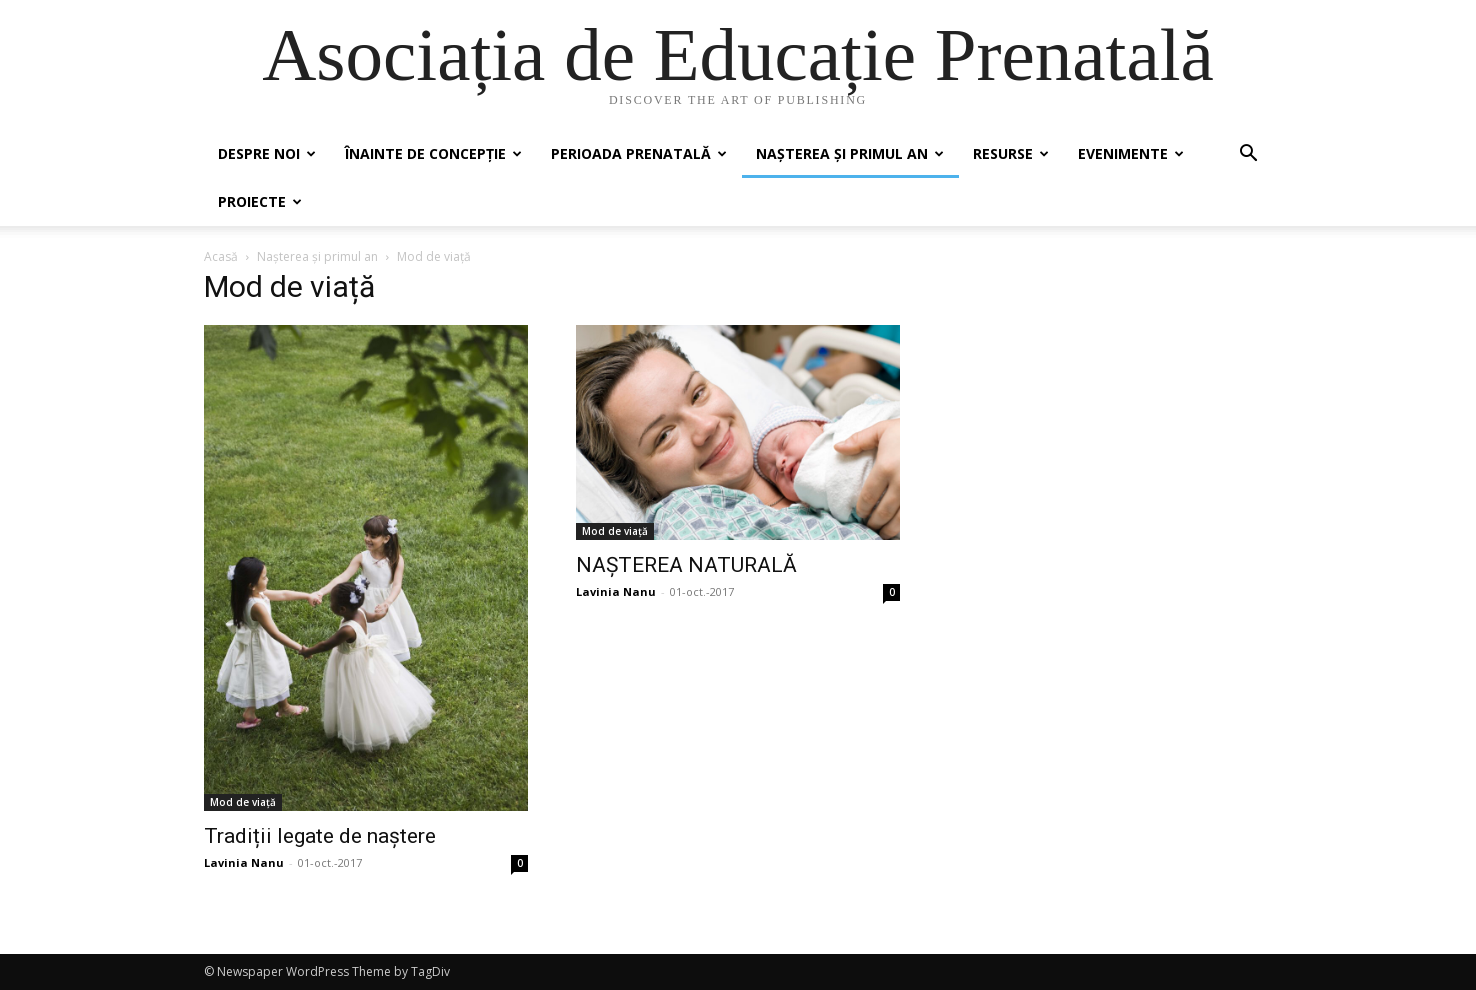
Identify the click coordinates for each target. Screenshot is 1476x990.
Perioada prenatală (639, 153)
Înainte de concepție (433, 153)
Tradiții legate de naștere (322, 836)
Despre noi (267, 153)
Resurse (1011, 153)
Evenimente (1131, 153)
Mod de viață (243, 802)
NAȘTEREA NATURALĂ (686, 565)
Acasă (221, 256)
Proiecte (260, 201)
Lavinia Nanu (244, 862)
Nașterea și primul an (850, 153)
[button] (1248, 155)
